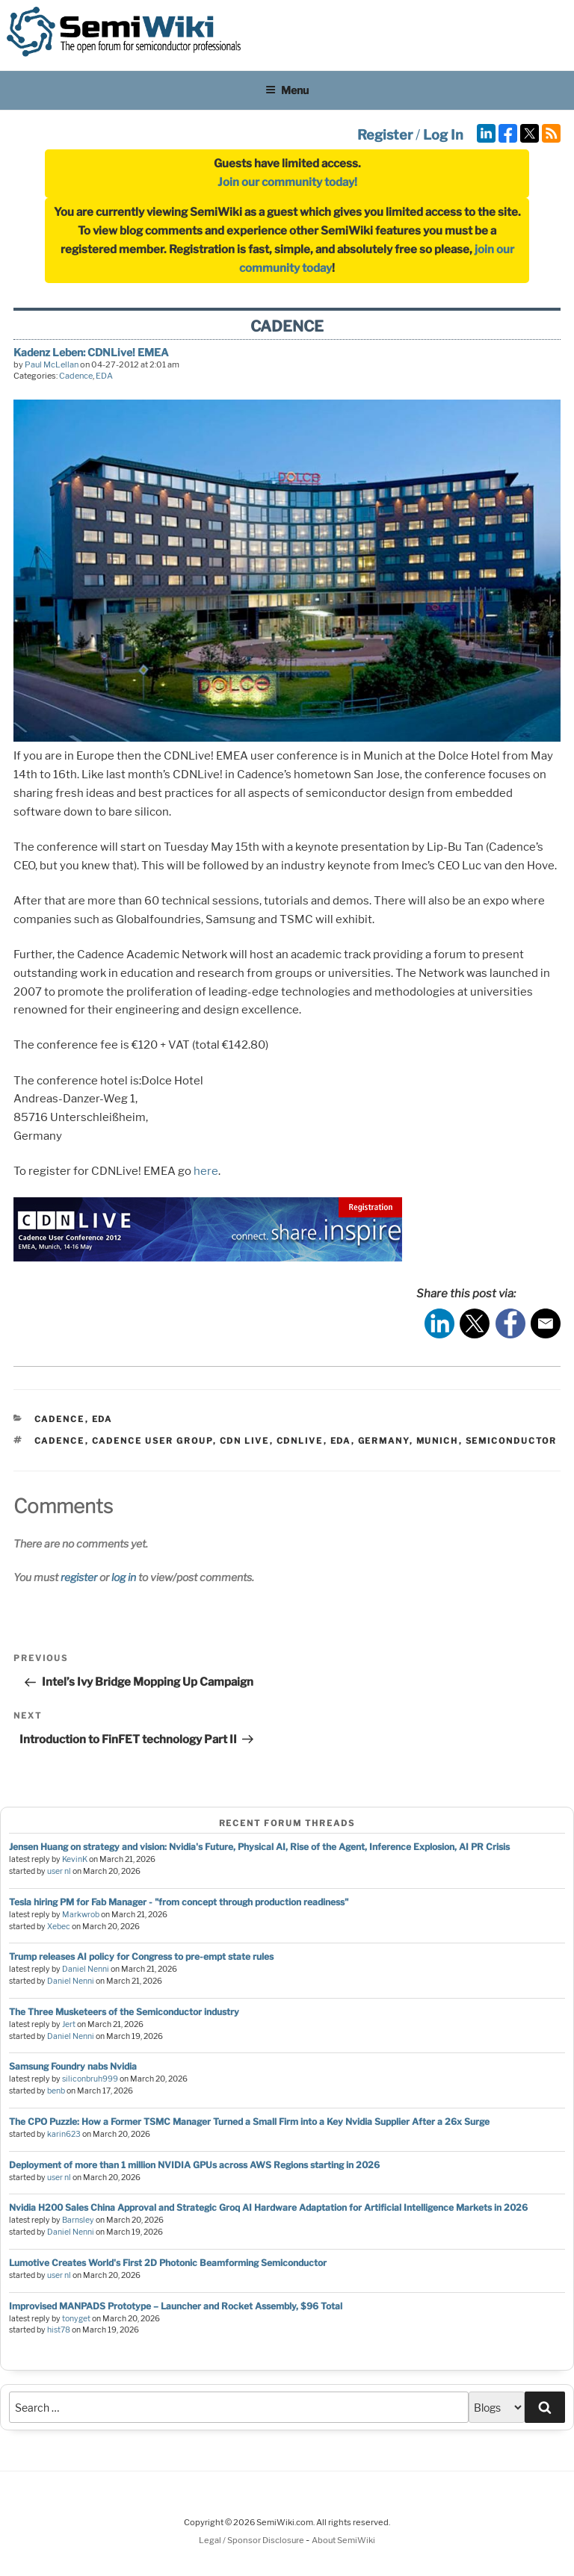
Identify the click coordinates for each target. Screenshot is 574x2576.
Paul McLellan (51, 364)
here (206, 1171)
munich (437, 1441)
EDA (104, 375)
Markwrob (80, 1914)
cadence (59, 1441)
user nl (59, 1871)
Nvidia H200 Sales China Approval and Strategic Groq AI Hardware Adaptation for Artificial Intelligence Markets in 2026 (268, 2207)
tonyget (76, 2319)
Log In (443, 135)
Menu (287, 90)
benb (56, 2091)
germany (384, 1441)
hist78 (58, 2330)
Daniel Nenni (85, 1969)
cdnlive (300, 1441)
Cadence (76, 375)
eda (340, 1441)
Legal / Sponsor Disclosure (252, 2540)
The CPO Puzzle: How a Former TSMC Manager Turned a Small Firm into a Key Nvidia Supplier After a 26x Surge (249, 2121)
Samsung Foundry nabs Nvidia (73, 2066)
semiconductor (512, 1441)
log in (123, 1577)
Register (385, 135)
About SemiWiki (343, 2540)
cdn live (245, 1441)
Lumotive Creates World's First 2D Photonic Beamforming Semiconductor (168, 2262)
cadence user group (152, 1441)
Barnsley (78, 2220)
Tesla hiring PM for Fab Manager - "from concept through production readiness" (178, 1902)
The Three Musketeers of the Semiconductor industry (124, 2011)
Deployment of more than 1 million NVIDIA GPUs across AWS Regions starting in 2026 (194, 2164)
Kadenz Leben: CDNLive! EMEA (91, 352)
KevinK (74, 1859)
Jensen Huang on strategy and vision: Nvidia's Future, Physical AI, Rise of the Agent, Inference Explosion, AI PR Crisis (259, 1846)
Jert (68, 2024)
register (79, 1577)
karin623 (64, 2134)
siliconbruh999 (90, 2079)
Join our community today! (287, 182)
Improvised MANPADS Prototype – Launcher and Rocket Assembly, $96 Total (175, 2306)
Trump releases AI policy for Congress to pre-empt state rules (141, 1956)
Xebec (58, 1926)
